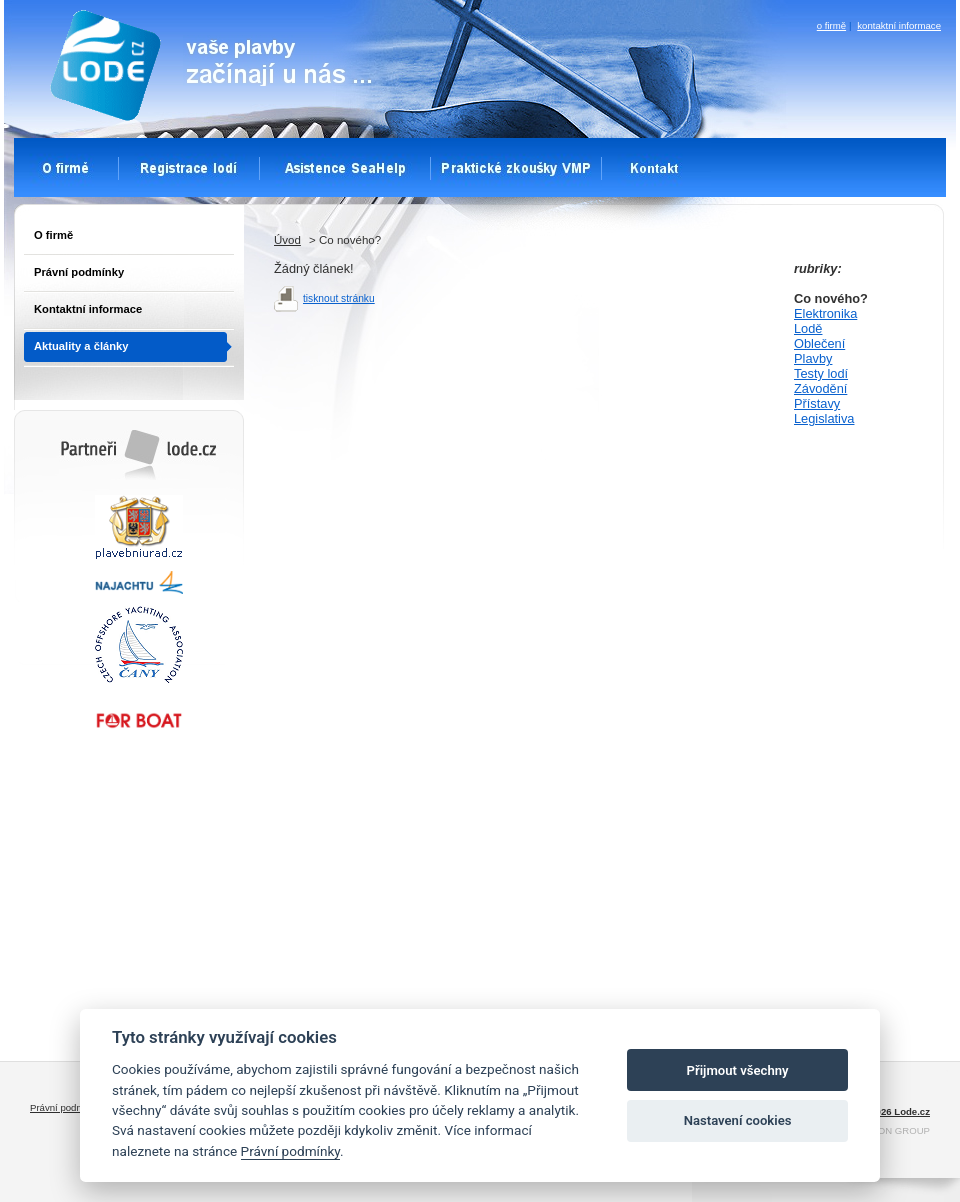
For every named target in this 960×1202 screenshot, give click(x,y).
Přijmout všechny (738, 1070)
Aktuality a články (81, 346)
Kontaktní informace (88, 309)
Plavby (813, 358)
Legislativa (824, 418)
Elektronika (825, 313)
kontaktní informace (899, 25)
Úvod (287, 240)
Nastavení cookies (738, 1120)
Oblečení (819, 343)
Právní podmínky (79, 272)
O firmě (53, 235)
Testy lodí (821, 373)
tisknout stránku (339, 298)
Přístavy (817, 403)
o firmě (831, 25)
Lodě (808, 328)
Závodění (820, 388)
